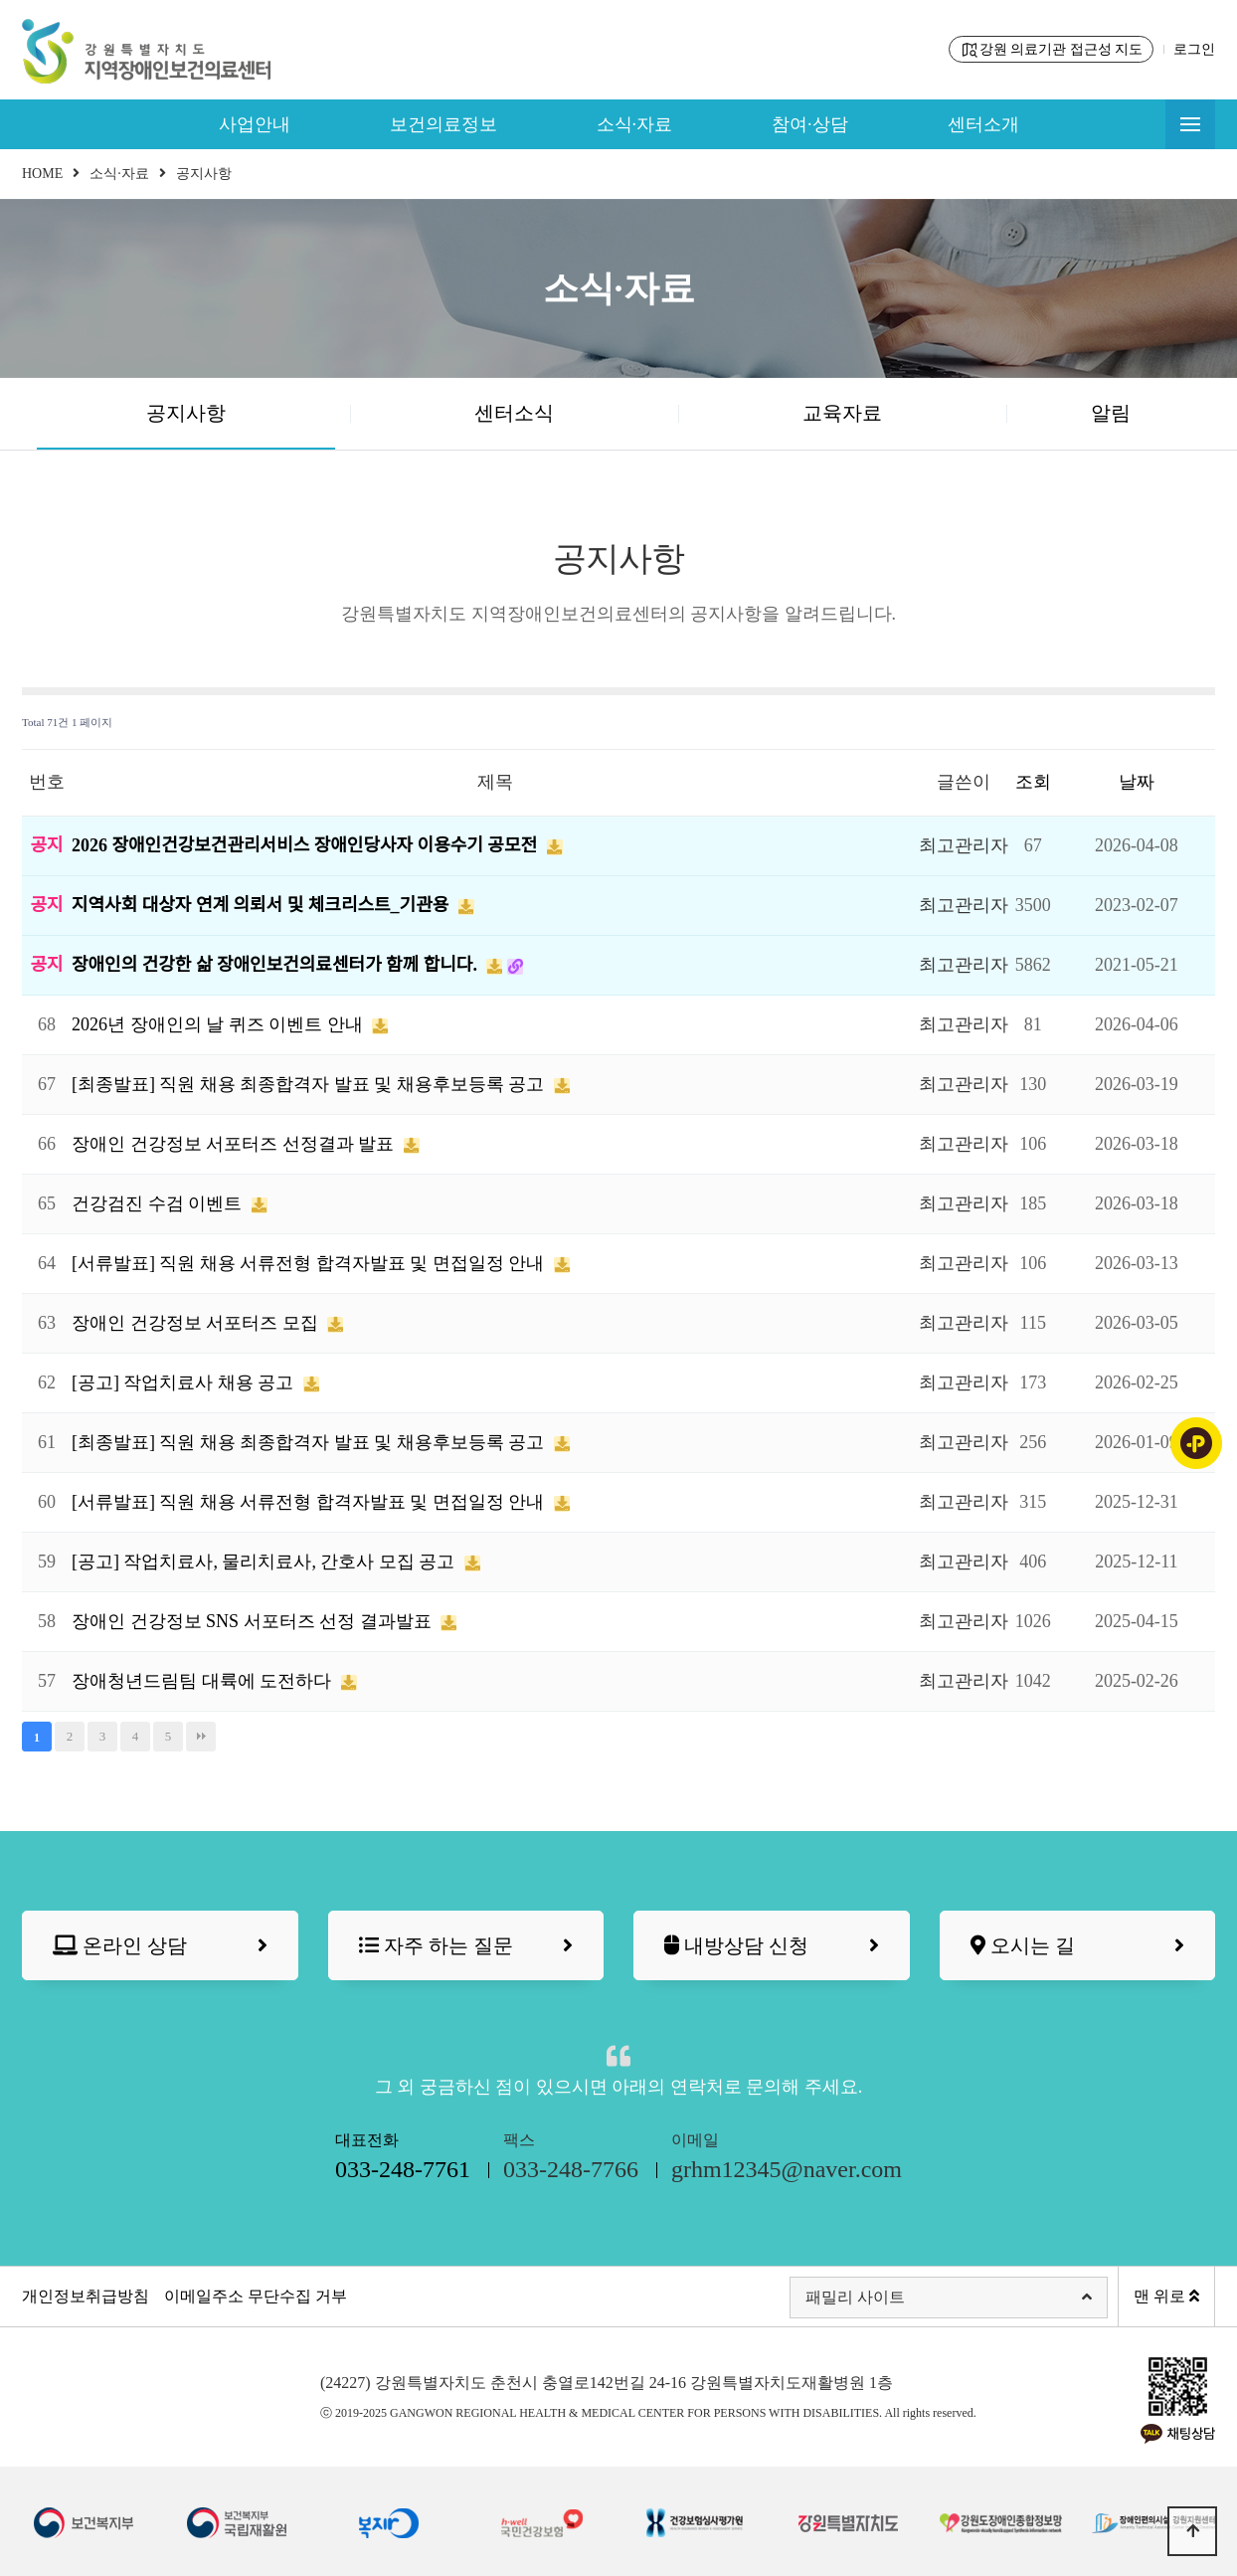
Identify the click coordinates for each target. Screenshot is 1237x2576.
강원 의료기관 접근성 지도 (1052, 50)
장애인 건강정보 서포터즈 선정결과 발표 (235, 1144)
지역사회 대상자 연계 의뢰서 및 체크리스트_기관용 (262, 905)
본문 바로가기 (0, 0)
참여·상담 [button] (810, 124)
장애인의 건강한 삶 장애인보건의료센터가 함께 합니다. (276, 965)
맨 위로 (1166, 2296)
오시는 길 (1078, 1946)
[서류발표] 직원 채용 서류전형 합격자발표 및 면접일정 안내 (310, 1263)
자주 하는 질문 (466, 1946)
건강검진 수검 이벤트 (159, 1203)
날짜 (1136, 782)
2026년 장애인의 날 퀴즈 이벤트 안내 (219, 1024)
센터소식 (514, 413)
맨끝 (201, 1736)
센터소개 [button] (983, 124)
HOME (42, 173)
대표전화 (402, 2158)
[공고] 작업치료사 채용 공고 (185, 1382)
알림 (1111, 413)
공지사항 (186, 413)
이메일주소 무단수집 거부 (255, 2296)
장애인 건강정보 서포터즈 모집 (197, 1323)
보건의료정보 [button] (443, 124)
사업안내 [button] (254, 124)
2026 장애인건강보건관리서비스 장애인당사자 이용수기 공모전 (307, 845)
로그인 (1194, 49)
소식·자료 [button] (635, 124)
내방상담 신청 (771, 1946)
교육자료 (842, 413)
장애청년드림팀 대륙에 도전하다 (204, 1681)
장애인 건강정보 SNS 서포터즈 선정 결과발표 (254, 1621)
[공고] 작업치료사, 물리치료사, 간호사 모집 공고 (265, 1561)
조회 (1033, 782)
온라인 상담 (160, 1946)
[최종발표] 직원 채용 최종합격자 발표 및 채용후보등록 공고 (310, 1084)
